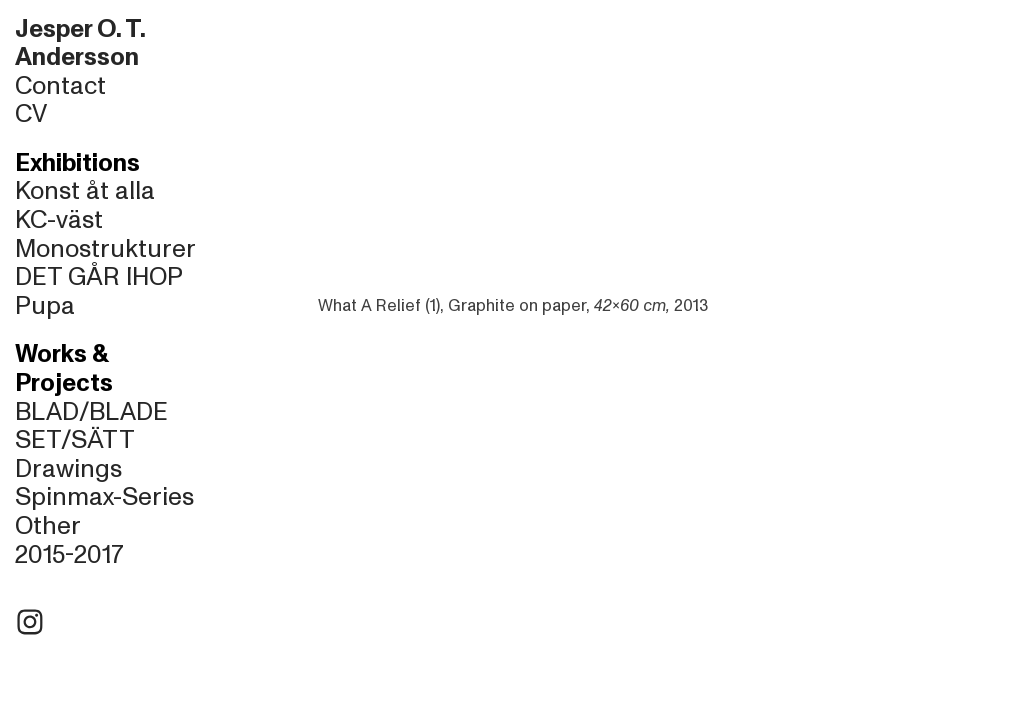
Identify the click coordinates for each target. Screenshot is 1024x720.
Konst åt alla (85, 191)
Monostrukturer (105, 249)
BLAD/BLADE (91, 412)
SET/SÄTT (75, 440)
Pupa (45, 306)
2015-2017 (69, 555)
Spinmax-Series (104, 497)
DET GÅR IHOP (99, 277)
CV (31, 114)
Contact (60, 86)
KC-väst (59, 220)
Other (48, 526)
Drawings (68, 469)
